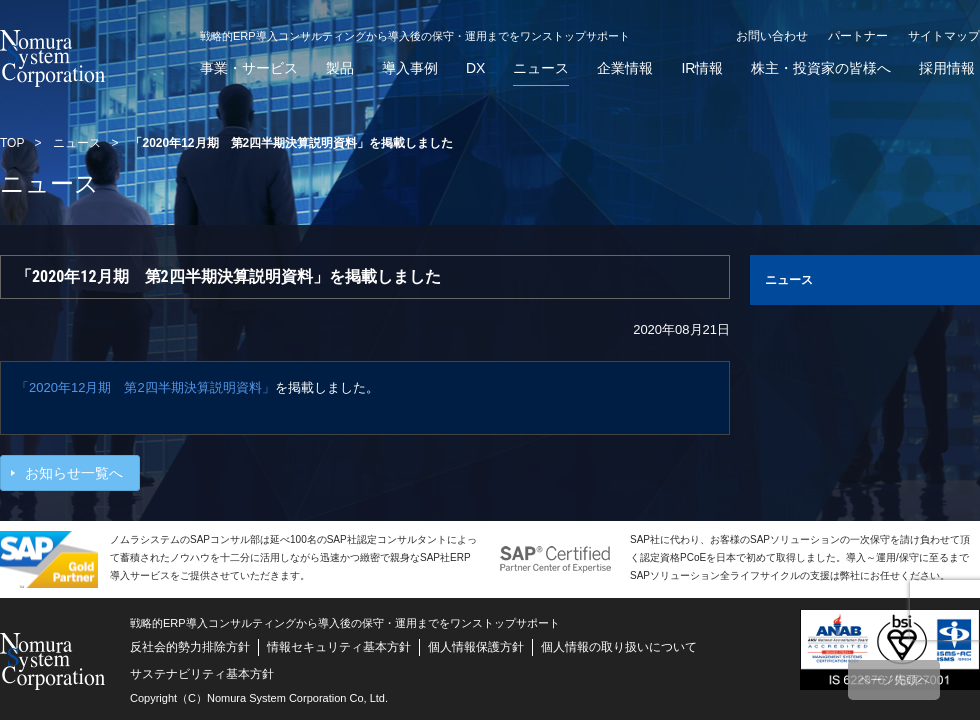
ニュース (541, 68)
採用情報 (947, 68)
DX (475, 68)
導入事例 (410, 68)
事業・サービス (249, 68)
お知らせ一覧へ (74, 473)
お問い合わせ (772, 36)
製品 (340, 68)
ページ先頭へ (894, 680)
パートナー (858, 36)
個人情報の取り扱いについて (619, 647)
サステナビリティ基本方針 (202, 674)
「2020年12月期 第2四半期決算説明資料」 (145, 387)
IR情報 (702, 68)
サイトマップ (944, 36)
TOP (12, 143)
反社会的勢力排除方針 (190, 647)
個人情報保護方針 (476, 647)
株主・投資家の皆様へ (821, 68)
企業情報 (625, 68)
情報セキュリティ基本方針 (339, 647)
